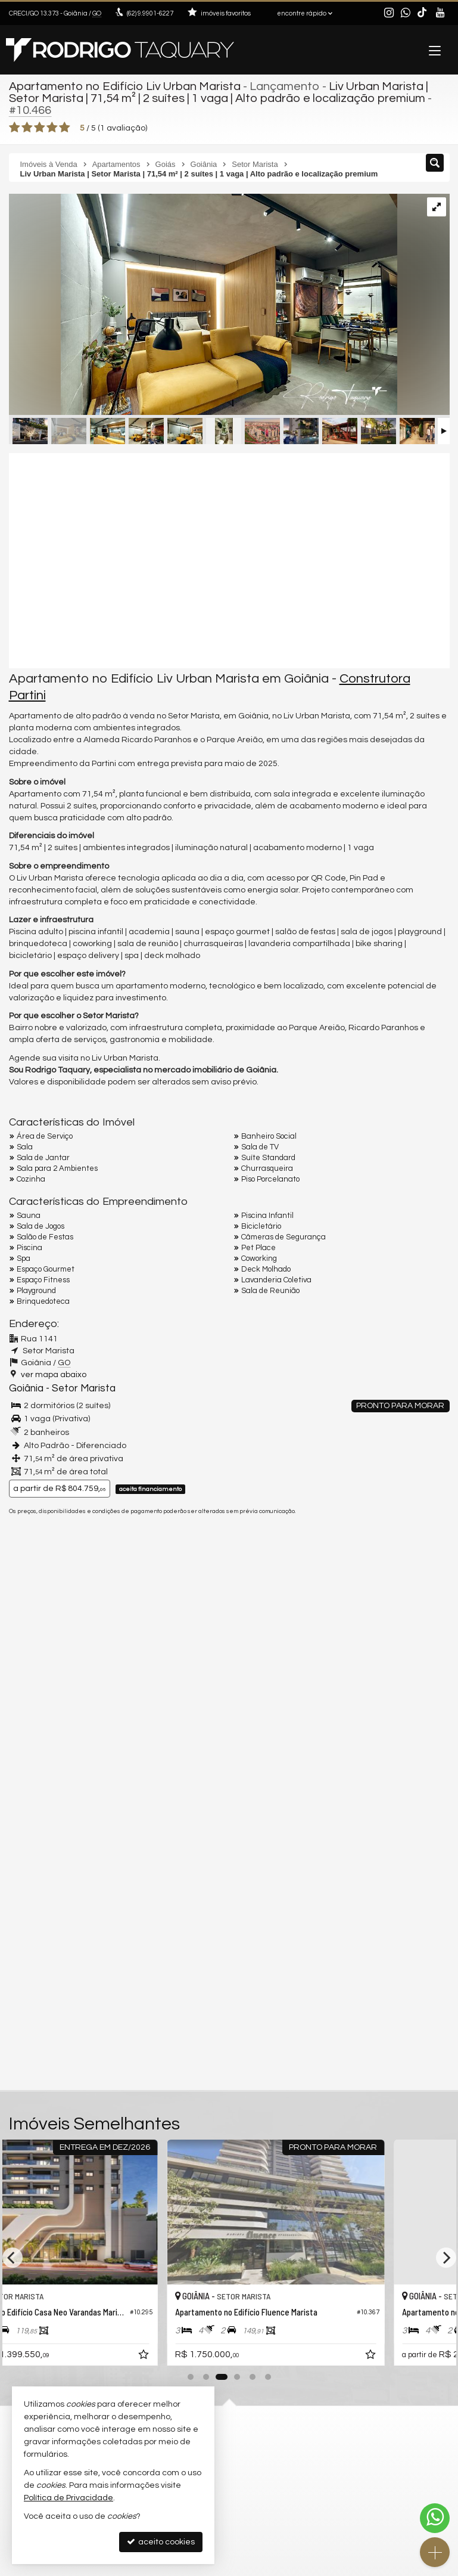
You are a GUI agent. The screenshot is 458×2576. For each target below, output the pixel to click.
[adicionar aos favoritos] (212, 2356)
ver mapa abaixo (53, 1375)
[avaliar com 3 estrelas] (39, 128)
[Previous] (12, 2258)
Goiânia (26, 1388)
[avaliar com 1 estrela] (14, 128)
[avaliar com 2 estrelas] (27, 128)
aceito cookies (161, 2541)
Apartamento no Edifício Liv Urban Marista (125, 86)
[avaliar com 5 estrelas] (64, 128)
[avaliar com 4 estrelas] (52, 128)
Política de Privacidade (68, 2498)
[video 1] (229, 560)
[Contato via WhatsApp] (435, 2518)
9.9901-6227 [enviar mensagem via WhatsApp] (150, 13)
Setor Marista (84, 1388)
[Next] (446, 2258)
